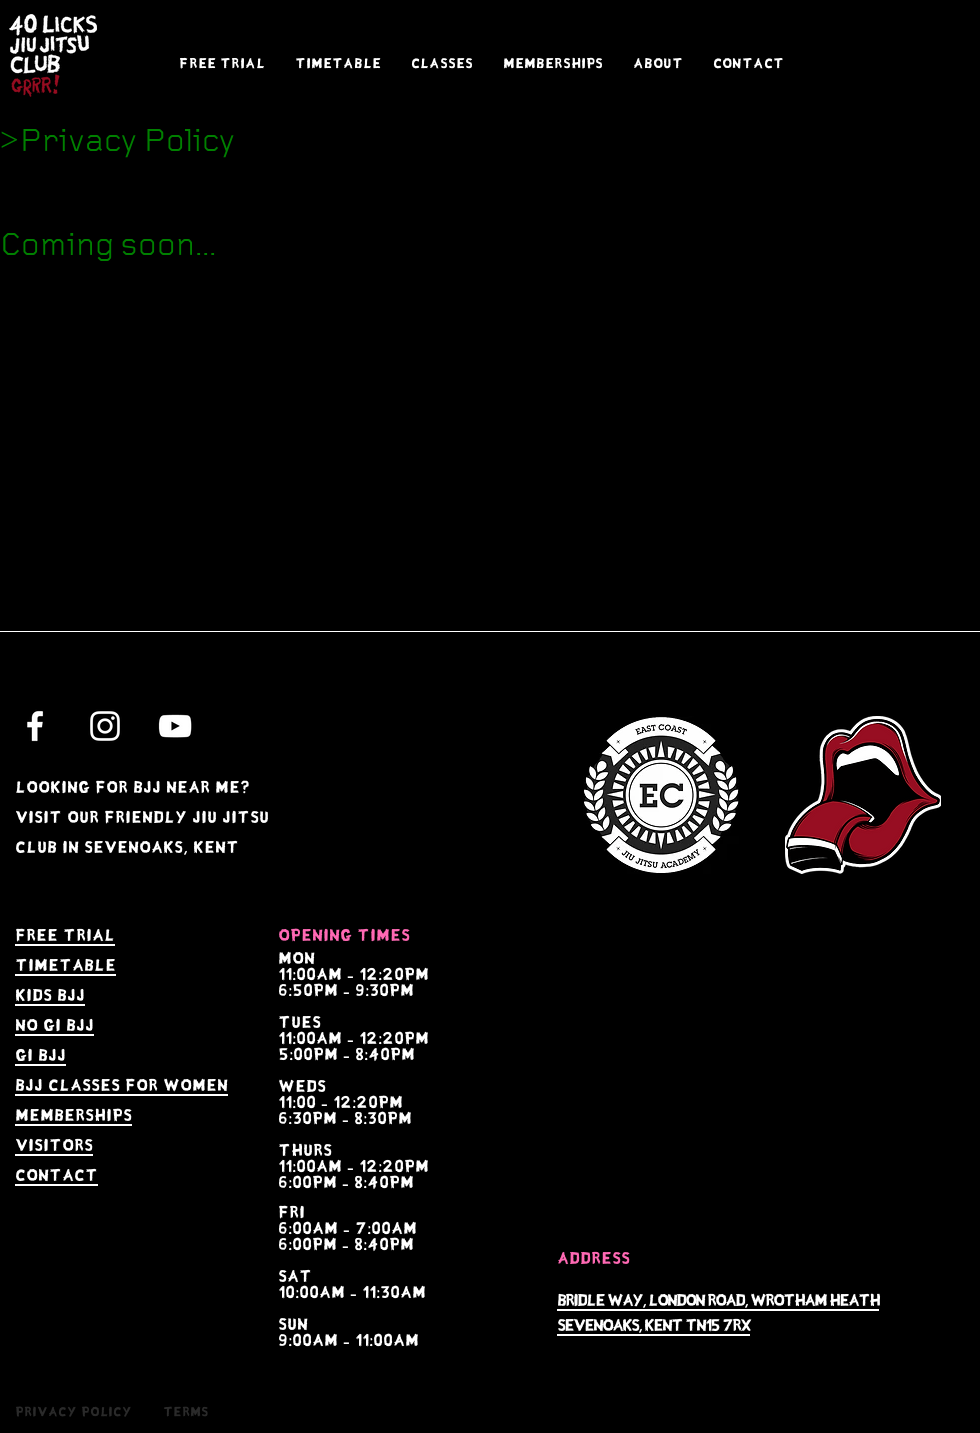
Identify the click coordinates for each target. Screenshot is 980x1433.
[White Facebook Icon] (35, 726)
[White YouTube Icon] (175, 726)
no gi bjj (54, 1025)
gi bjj (40, 1055)
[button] (442, 64)
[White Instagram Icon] (105, 726)
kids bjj (50, 995)
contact (56, 1175)
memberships (73, 1115)
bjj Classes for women (121, 1085)
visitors (54, 1145)
